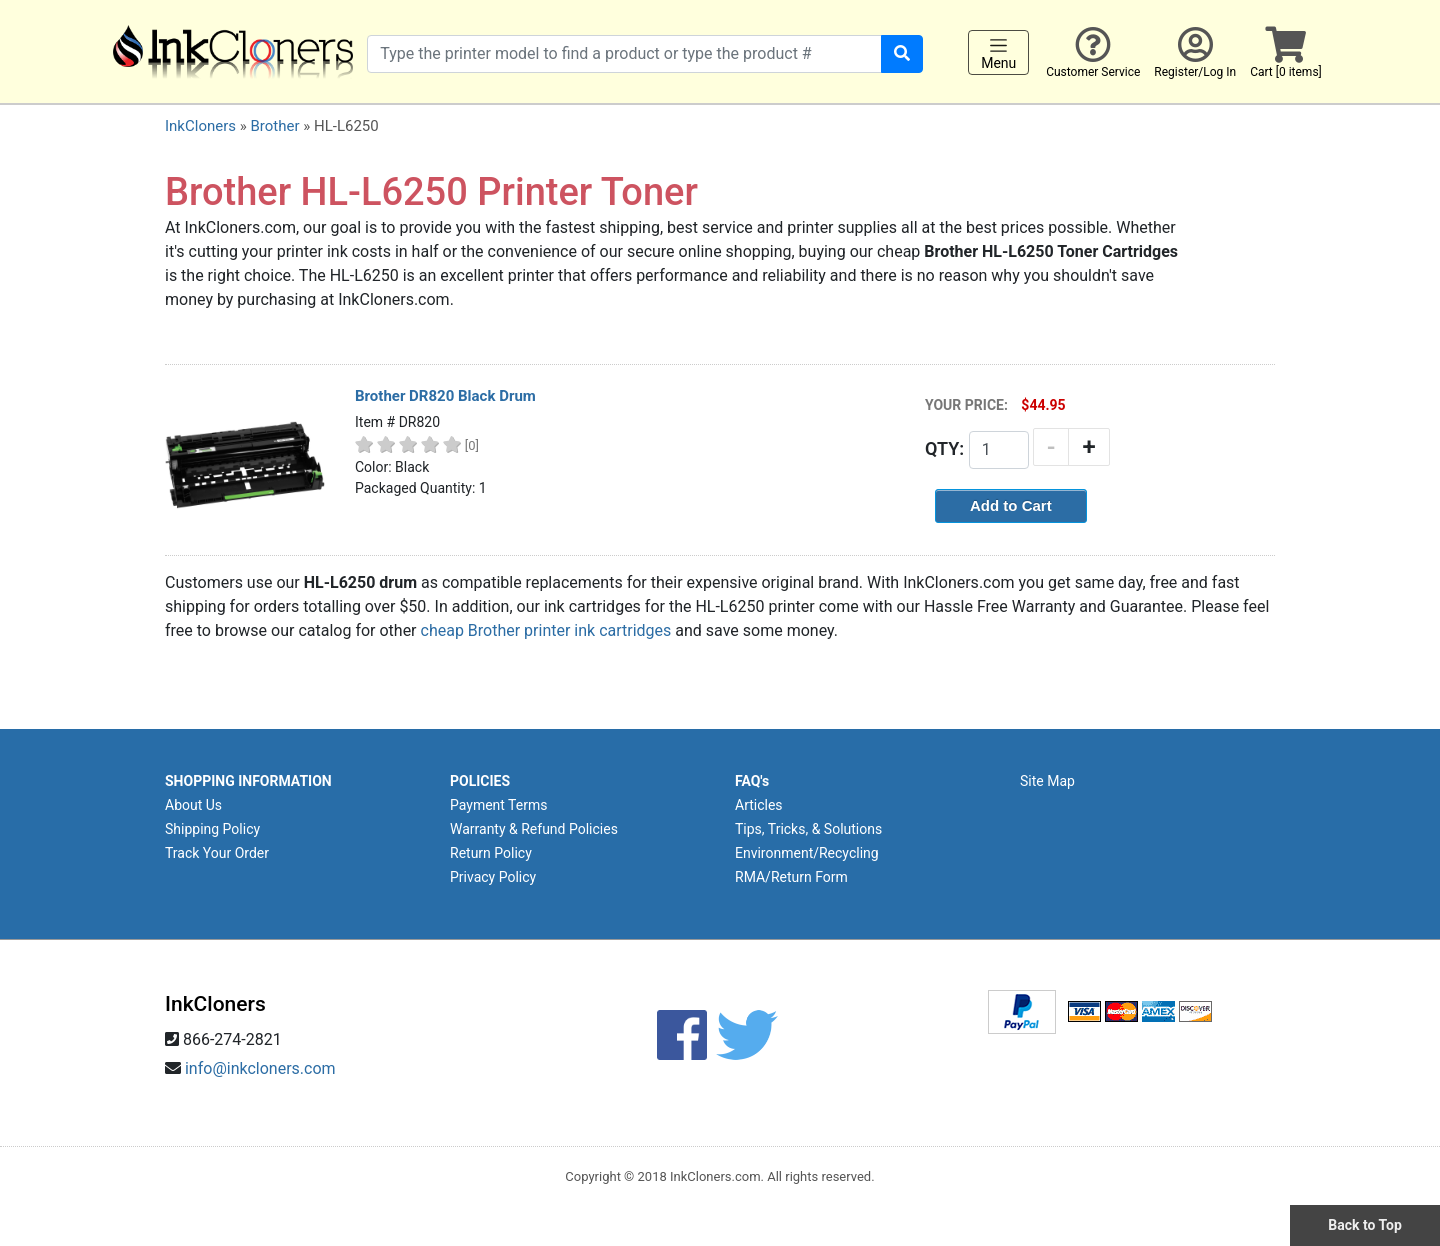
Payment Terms (498, 805)
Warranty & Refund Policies (534, 829)
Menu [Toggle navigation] (998, 53)
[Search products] (624, 54)
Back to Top (1365, 1225)
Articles (759, 805)
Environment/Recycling (807, 853)
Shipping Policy (212, 829)
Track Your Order (217, 853)
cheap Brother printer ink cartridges (546, 630)
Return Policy (491, 853)
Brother (274, 126)
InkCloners (200, 126)
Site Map (1047, 781)
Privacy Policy (493, 877)
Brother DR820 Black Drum (445, 396)
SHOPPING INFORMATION (248, 781)
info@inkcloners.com (260, 1068)
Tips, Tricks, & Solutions (808, 829)
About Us (193, 805)
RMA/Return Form (791, 877)
